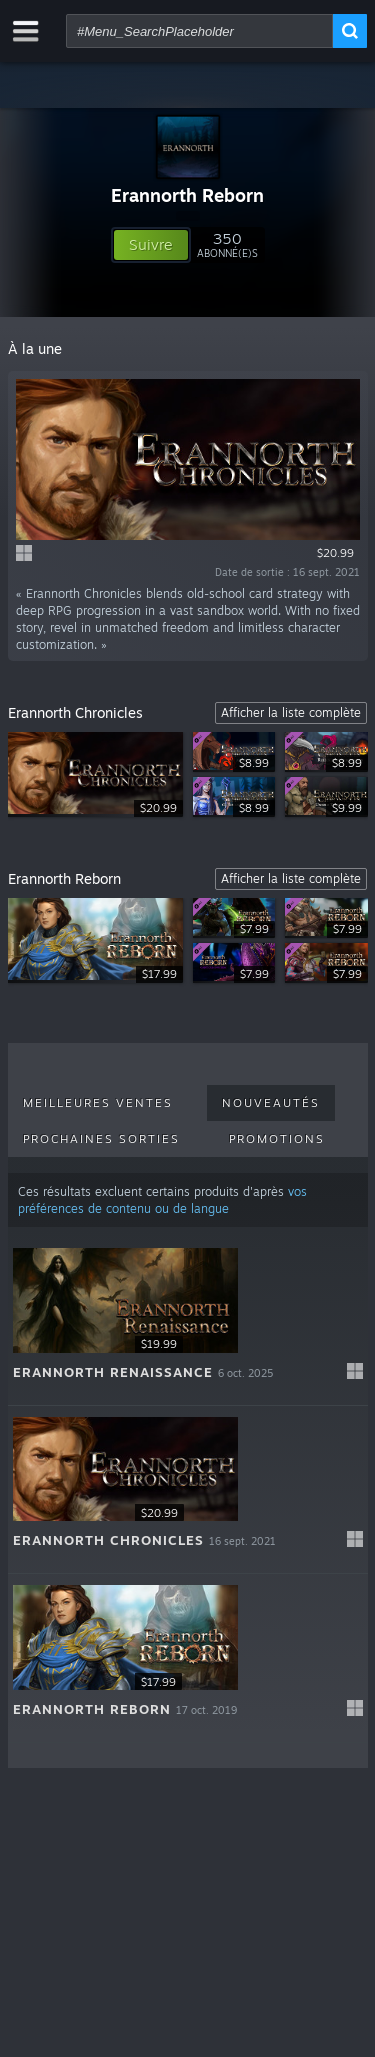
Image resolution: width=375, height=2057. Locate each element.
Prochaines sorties (101, 1139)
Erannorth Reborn (187, 195)
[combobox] (199, 31)
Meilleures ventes (98, 1103)
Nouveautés (271, 1103)
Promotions (277, 1139)
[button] (151, 245)
